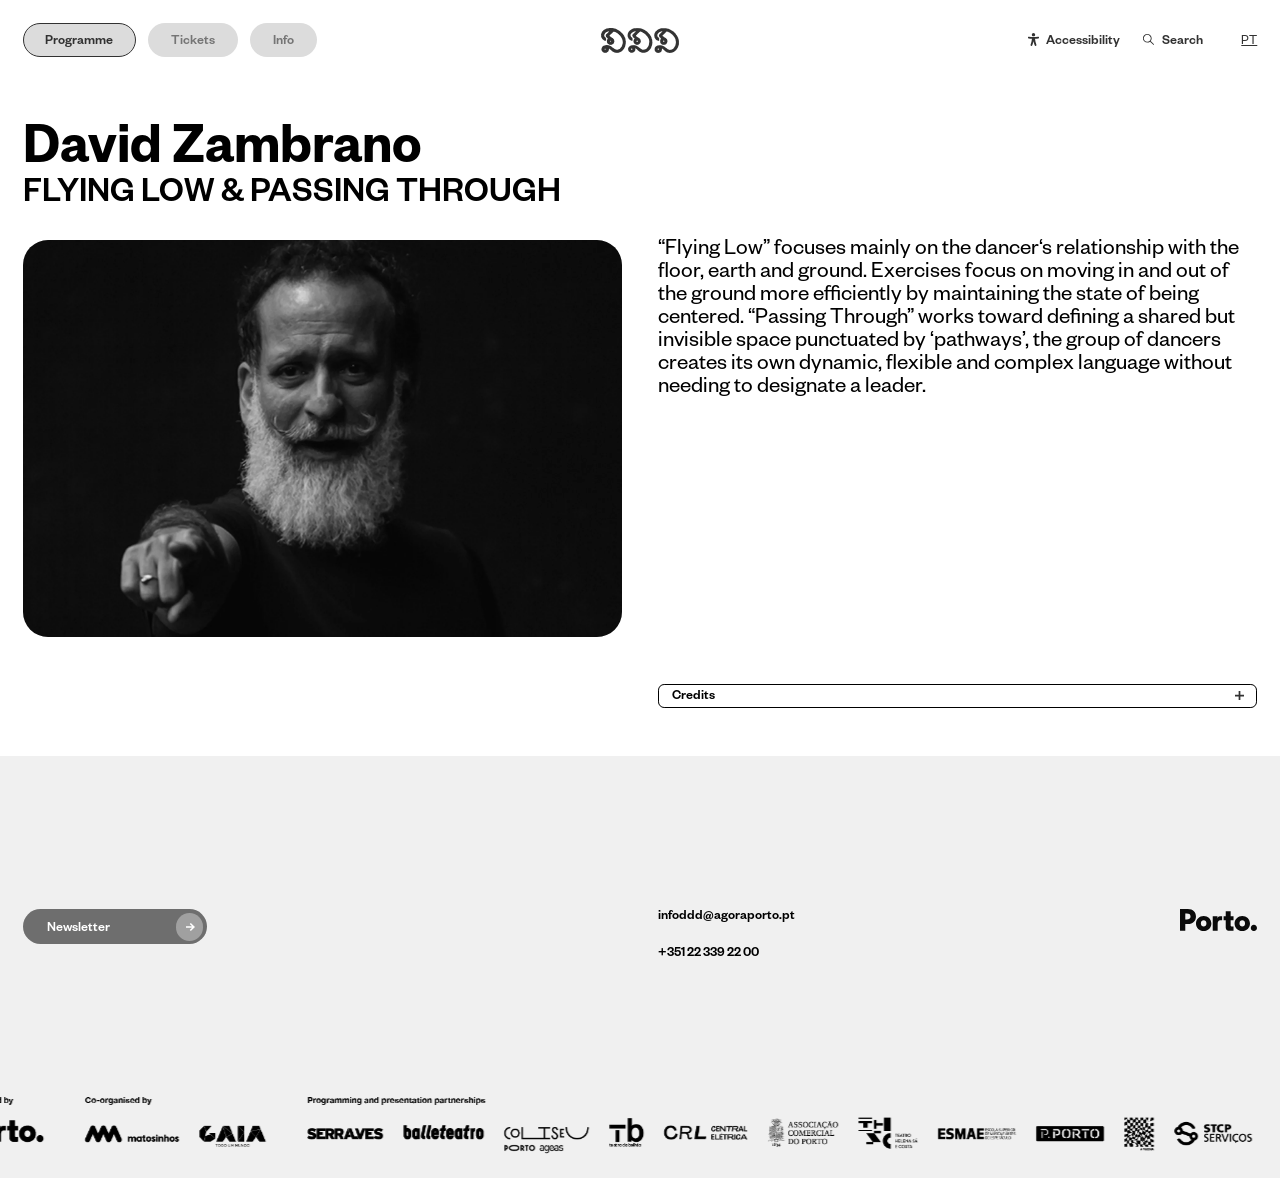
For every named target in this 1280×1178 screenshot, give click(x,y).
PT (1249, 40)
